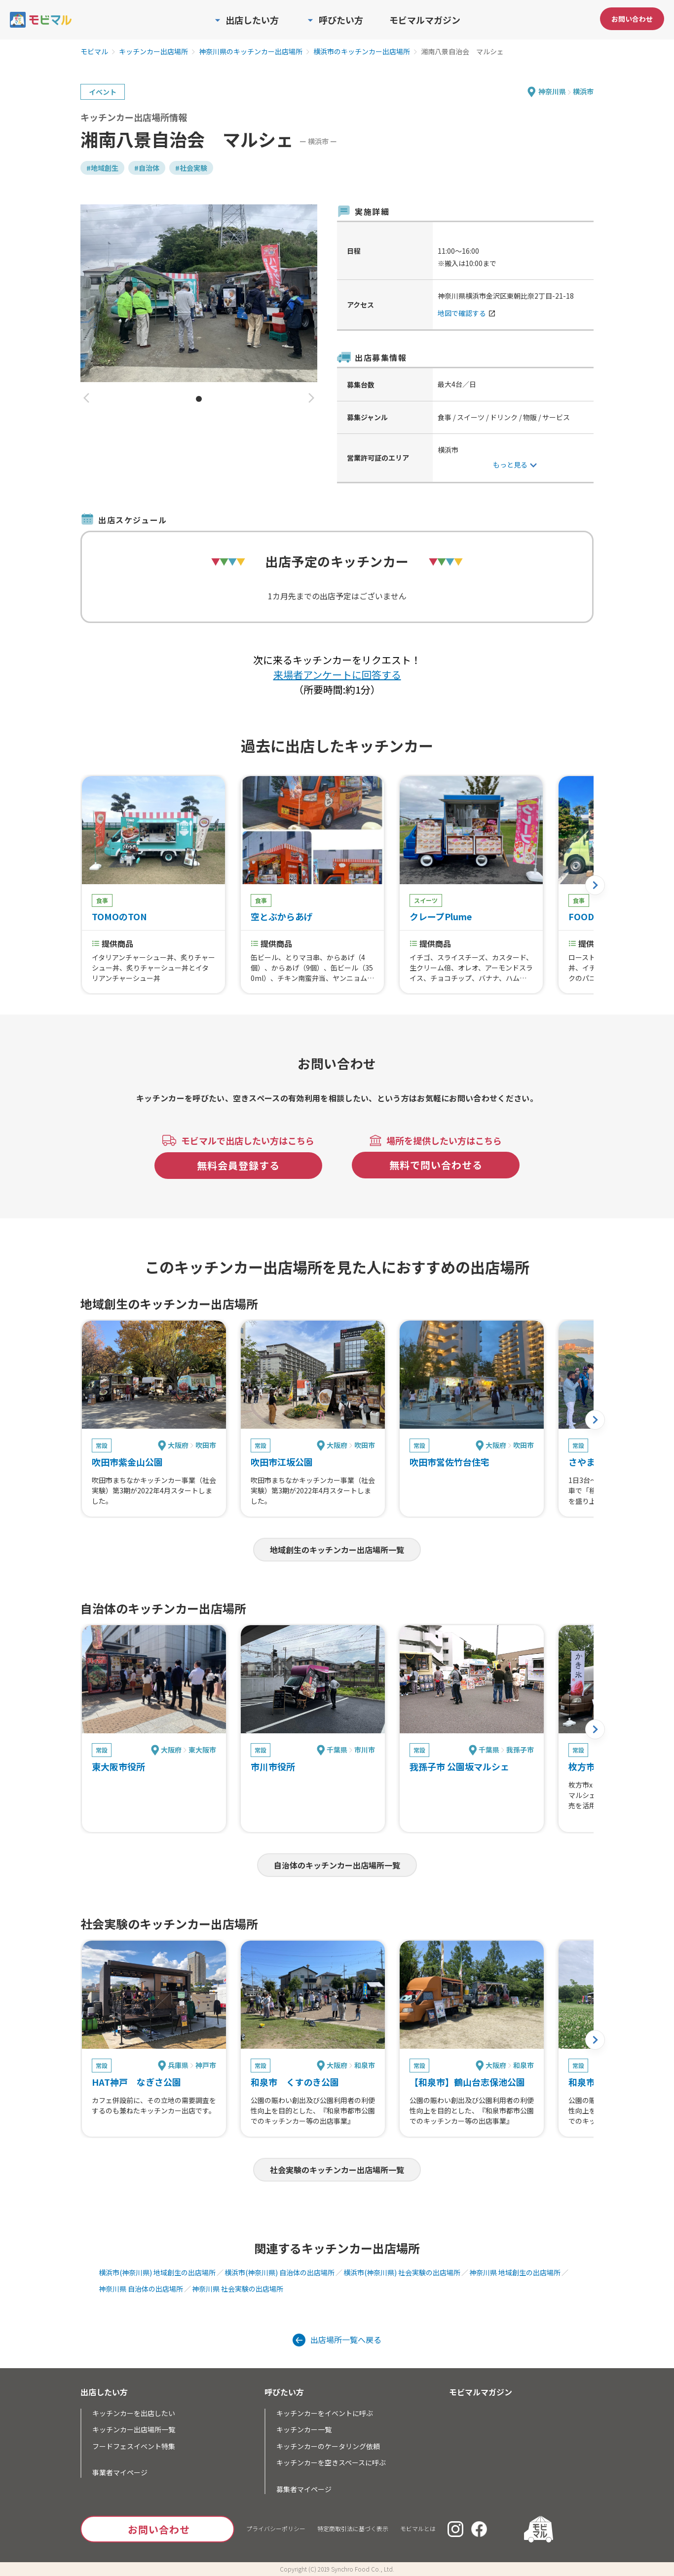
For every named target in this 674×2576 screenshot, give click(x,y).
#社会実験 (191, 168)
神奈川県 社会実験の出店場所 (237, 2289)
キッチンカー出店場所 (153, 51)
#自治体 (146, 168)
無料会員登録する (238, 1165)
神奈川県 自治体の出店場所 (141, 2289)
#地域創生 (102, 168)
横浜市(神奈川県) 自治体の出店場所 (280, 2272)
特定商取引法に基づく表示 (352, 2528)
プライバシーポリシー (275, 2528)
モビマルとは (418, 2528)
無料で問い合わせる (436, 1165)
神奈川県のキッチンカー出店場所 (250, 51)
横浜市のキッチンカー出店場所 (361, 51)
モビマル (94, 51)
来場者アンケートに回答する (337, 674)
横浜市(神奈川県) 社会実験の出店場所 (401, 2272)
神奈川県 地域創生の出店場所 (515, 2272)
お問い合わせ (632, 19)
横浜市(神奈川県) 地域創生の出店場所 (157, 2272)
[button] (86, 398)
